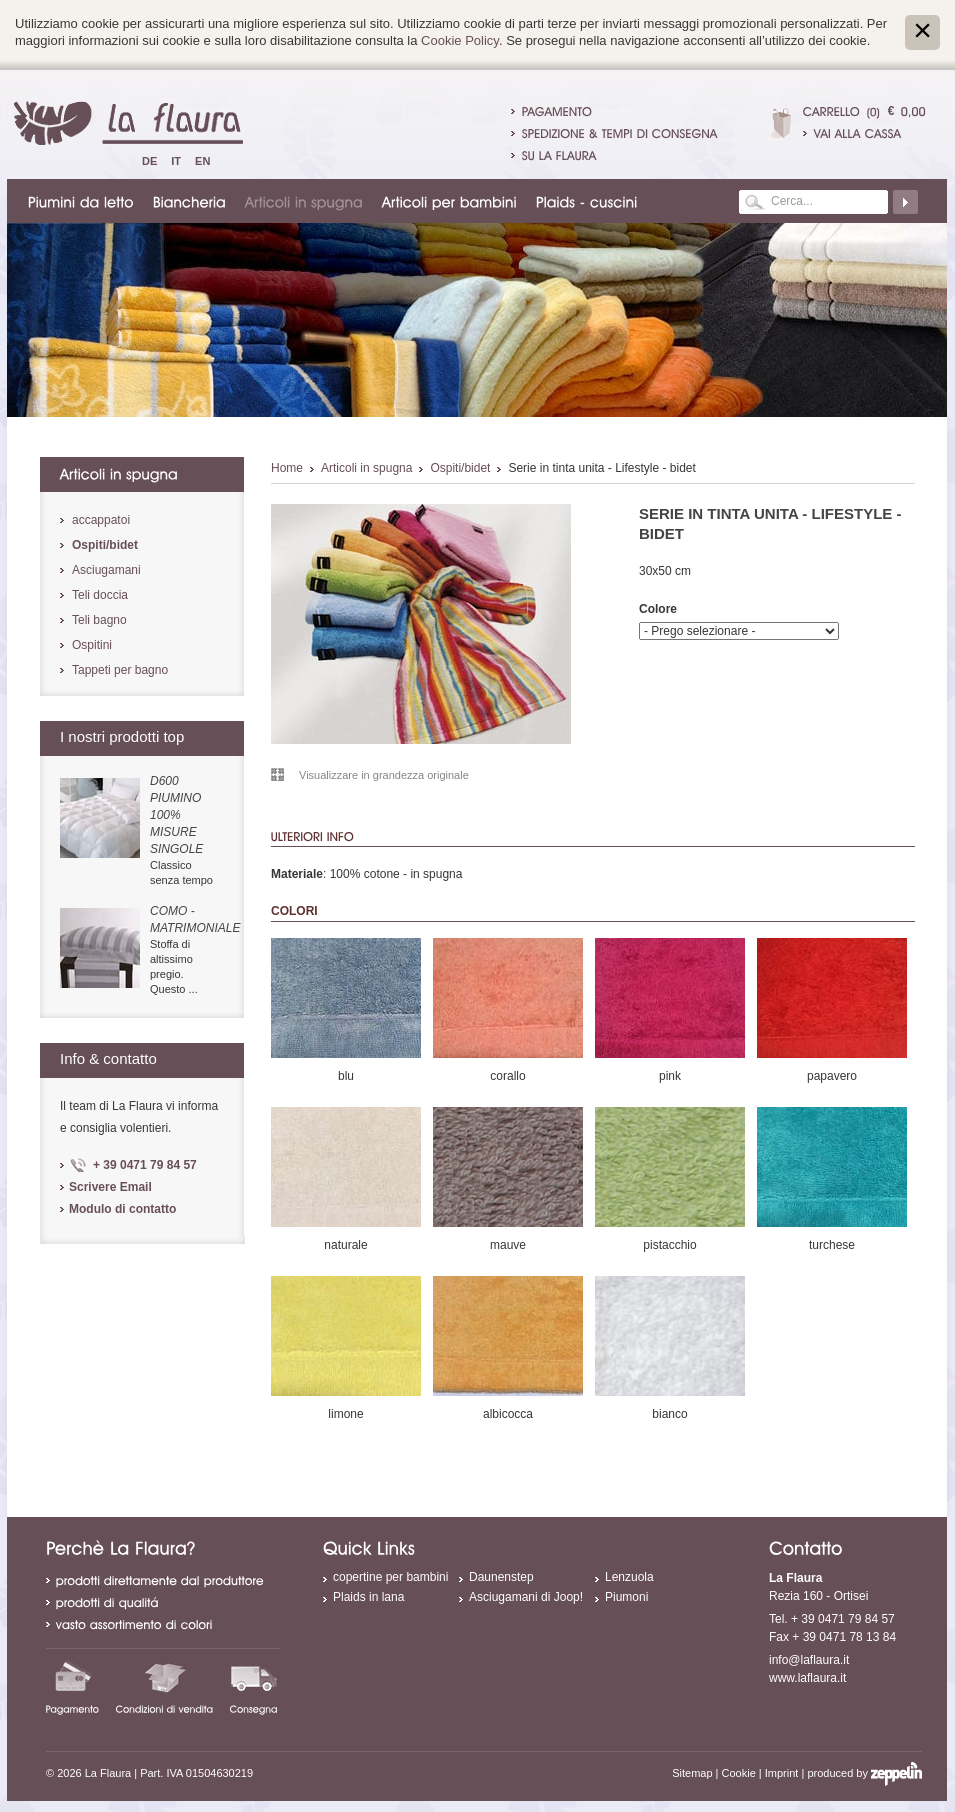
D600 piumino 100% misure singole (176, 815)
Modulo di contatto (122, 1209)
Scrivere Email (110, 1187)
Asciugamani (106, 570)
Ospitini (92, 645)
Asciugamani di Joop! (526, 1597)
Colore (658, 609)
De (149, 161)
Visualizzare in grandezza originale (384, 775)
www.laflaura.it (807, 1678)
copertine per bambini (390, 1577)
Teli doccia (100, 595)
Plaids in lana (368, 1597)
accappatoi (101, 520)
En (202, 161)
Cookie (739, 1773)
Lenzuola (629, 1577)
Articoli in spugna (366, 468)
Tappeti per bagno (120, 670)
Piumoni (626, 1597)
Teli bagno (99, 620)
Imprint (782, 1773)
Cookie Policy (460, 40)
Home (287, 468)
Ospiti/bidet (460, 468)
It (176, 161)
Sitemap (692, 1773)
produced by (864, 1773)
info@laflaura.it (809, 1660)
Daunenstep (501, 1577)
